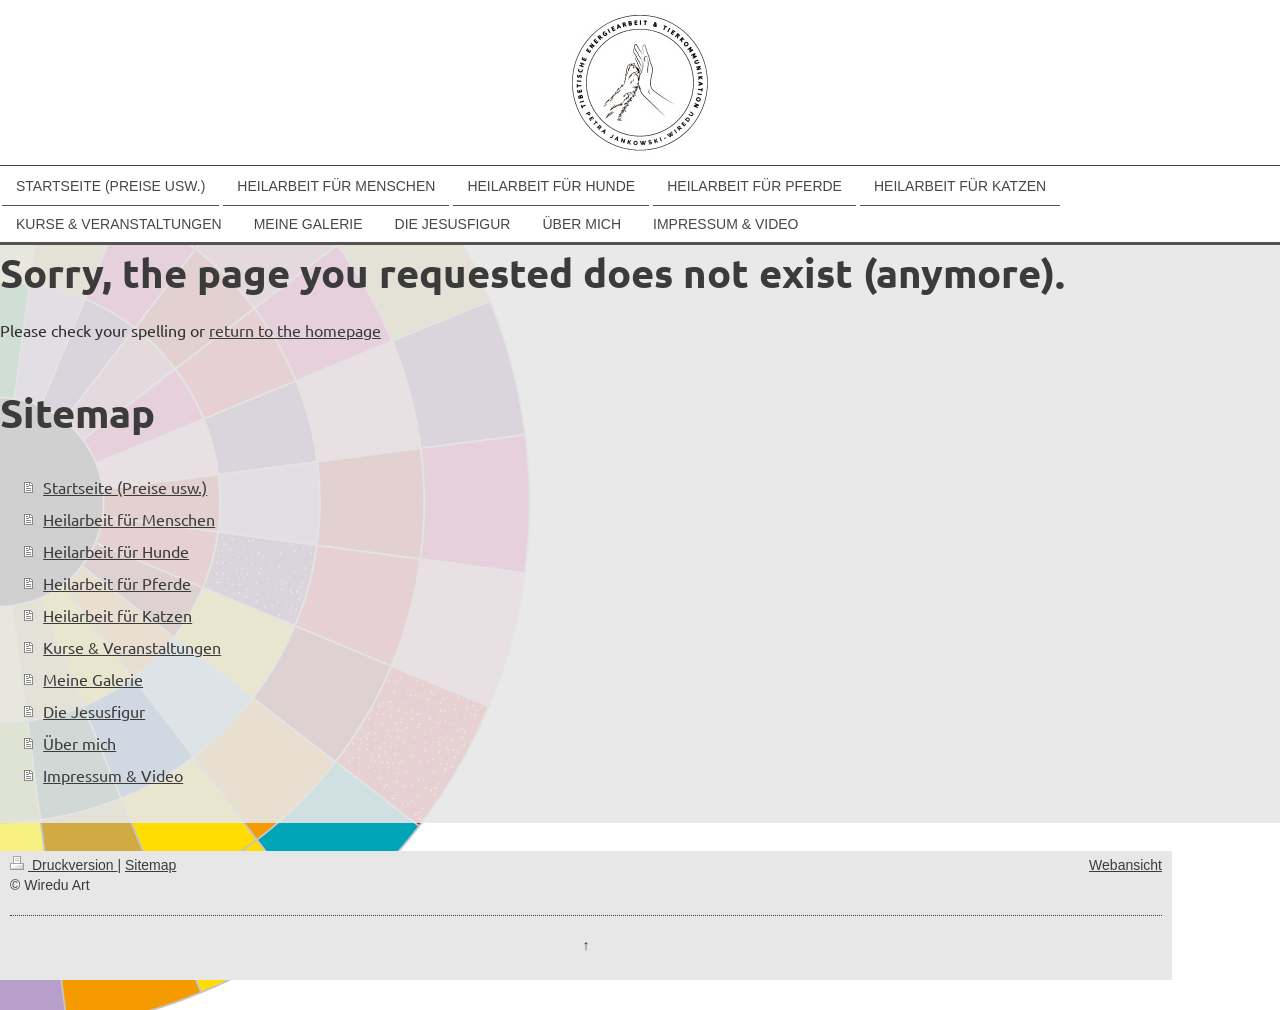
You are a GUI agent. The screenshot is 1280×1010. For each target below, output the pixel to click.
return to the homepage (295, 330)
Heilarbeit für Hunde (116, 551)
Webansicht (1125, 865)
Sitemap (150, 865)
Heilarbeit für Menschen (129, 519)
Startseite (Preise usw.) (125, 487)
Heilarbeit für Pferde (117, 583)
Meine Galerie (93, 679)
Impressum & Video (113, 775)
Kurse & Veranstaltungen (132, 647)
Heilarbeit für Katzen (117, 615)
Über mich (79, 743)
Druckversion (63, 865)
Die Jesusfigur (94, 711)
